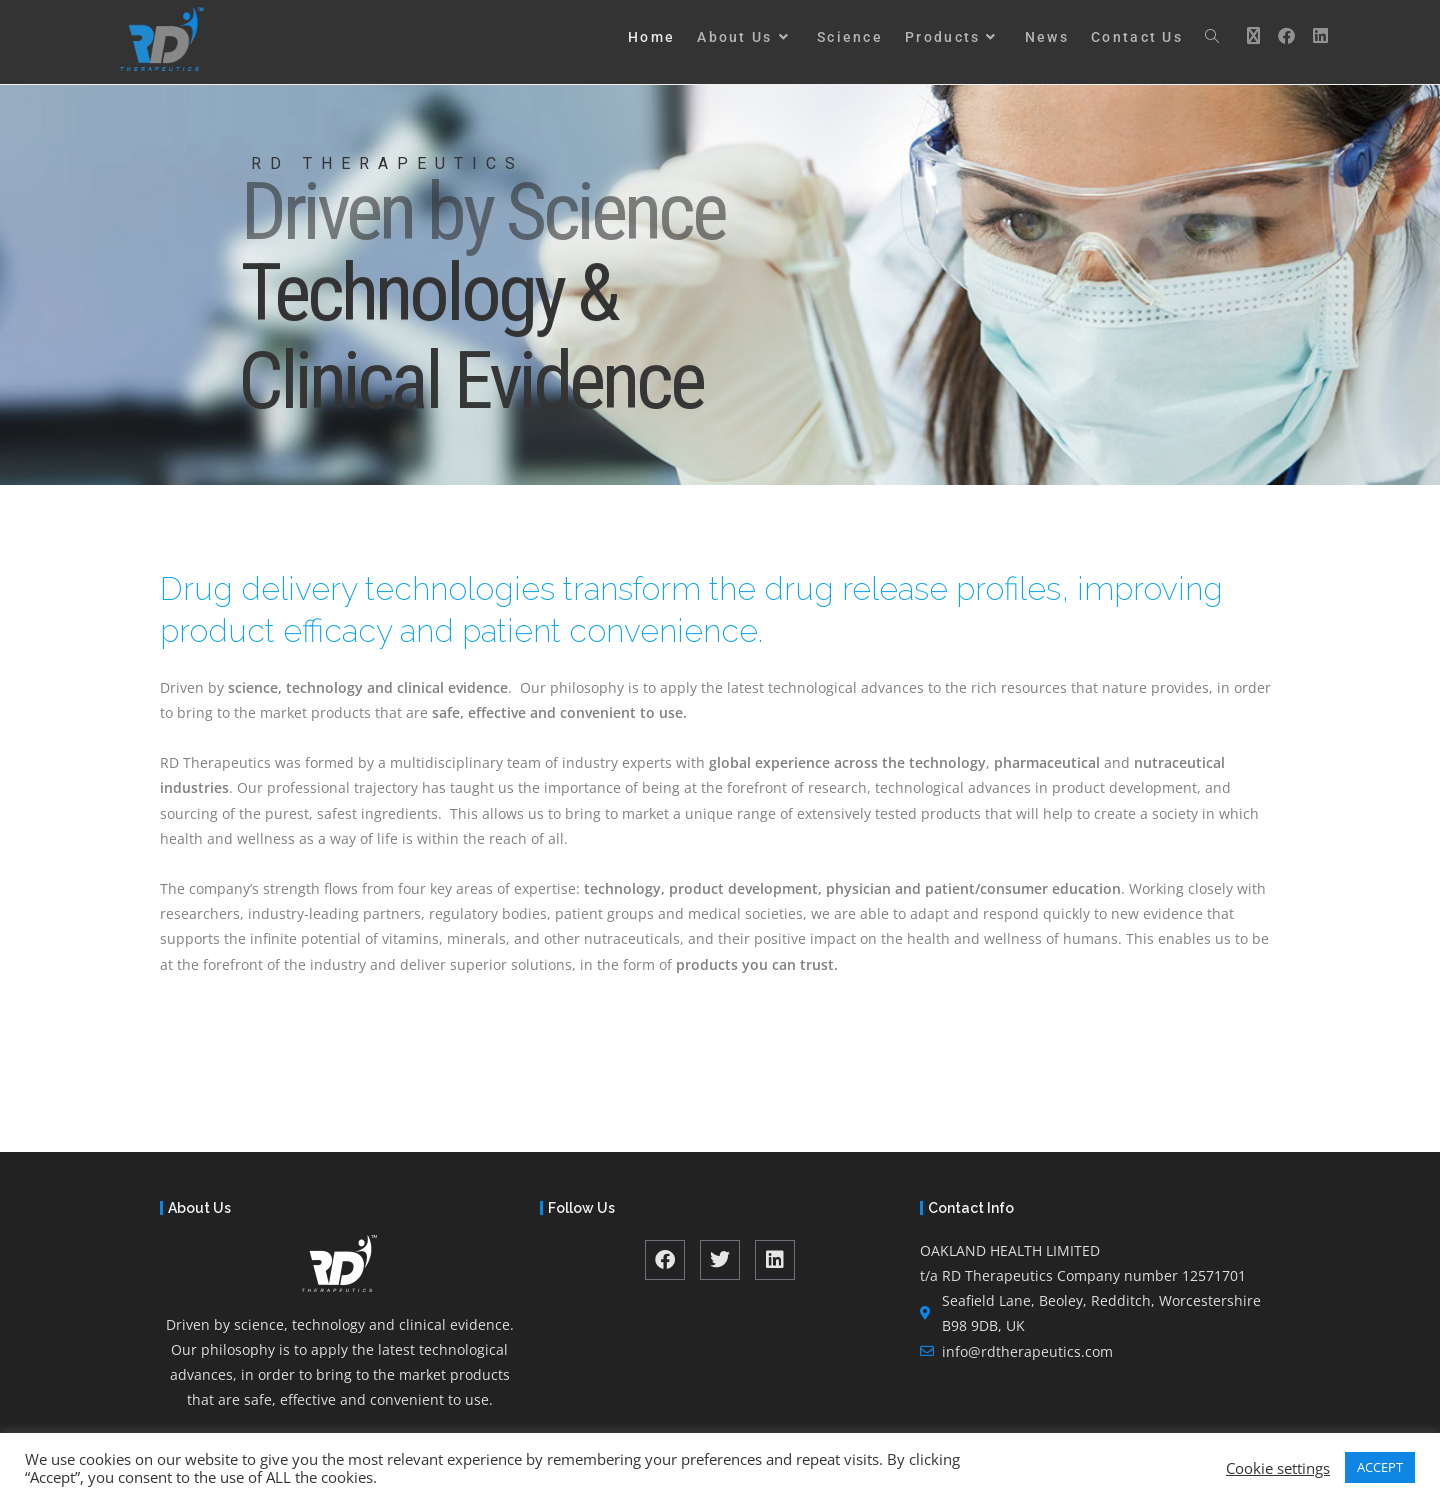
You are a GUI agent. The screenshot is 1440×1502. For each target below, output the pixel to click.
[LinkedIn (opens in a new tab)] (1316, 35)
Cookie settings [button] (1278, 1468)
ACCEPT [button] (1380, 1467)
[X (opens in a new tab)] (1249, 35)
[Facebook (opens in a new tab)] (1282, 35)
